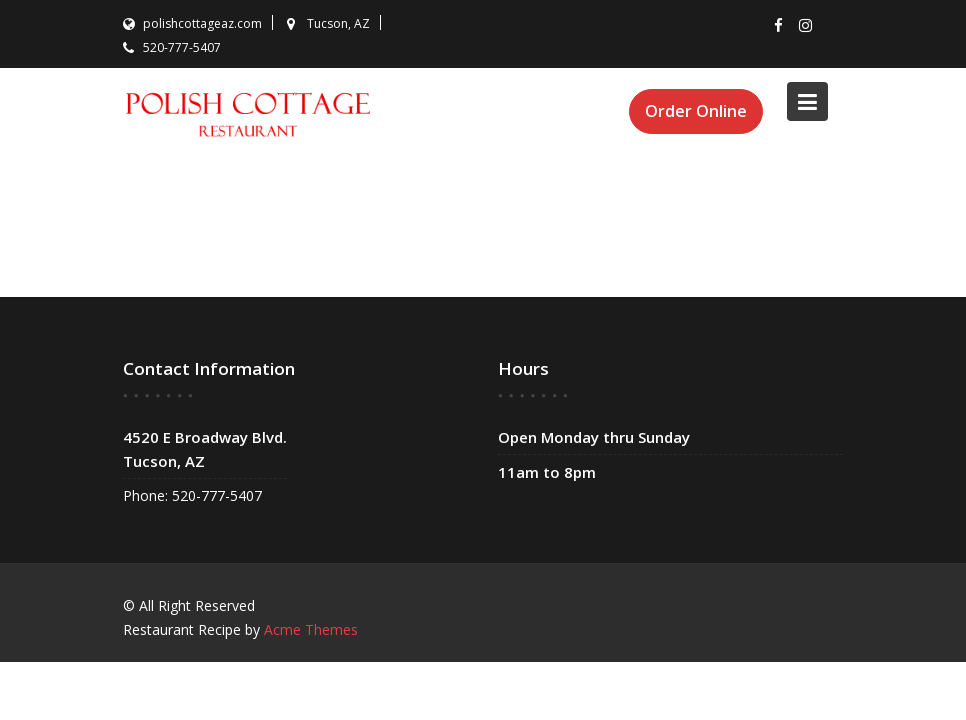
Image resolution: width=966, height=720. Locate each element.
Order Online (696, 111)
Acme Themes (311, 629)
